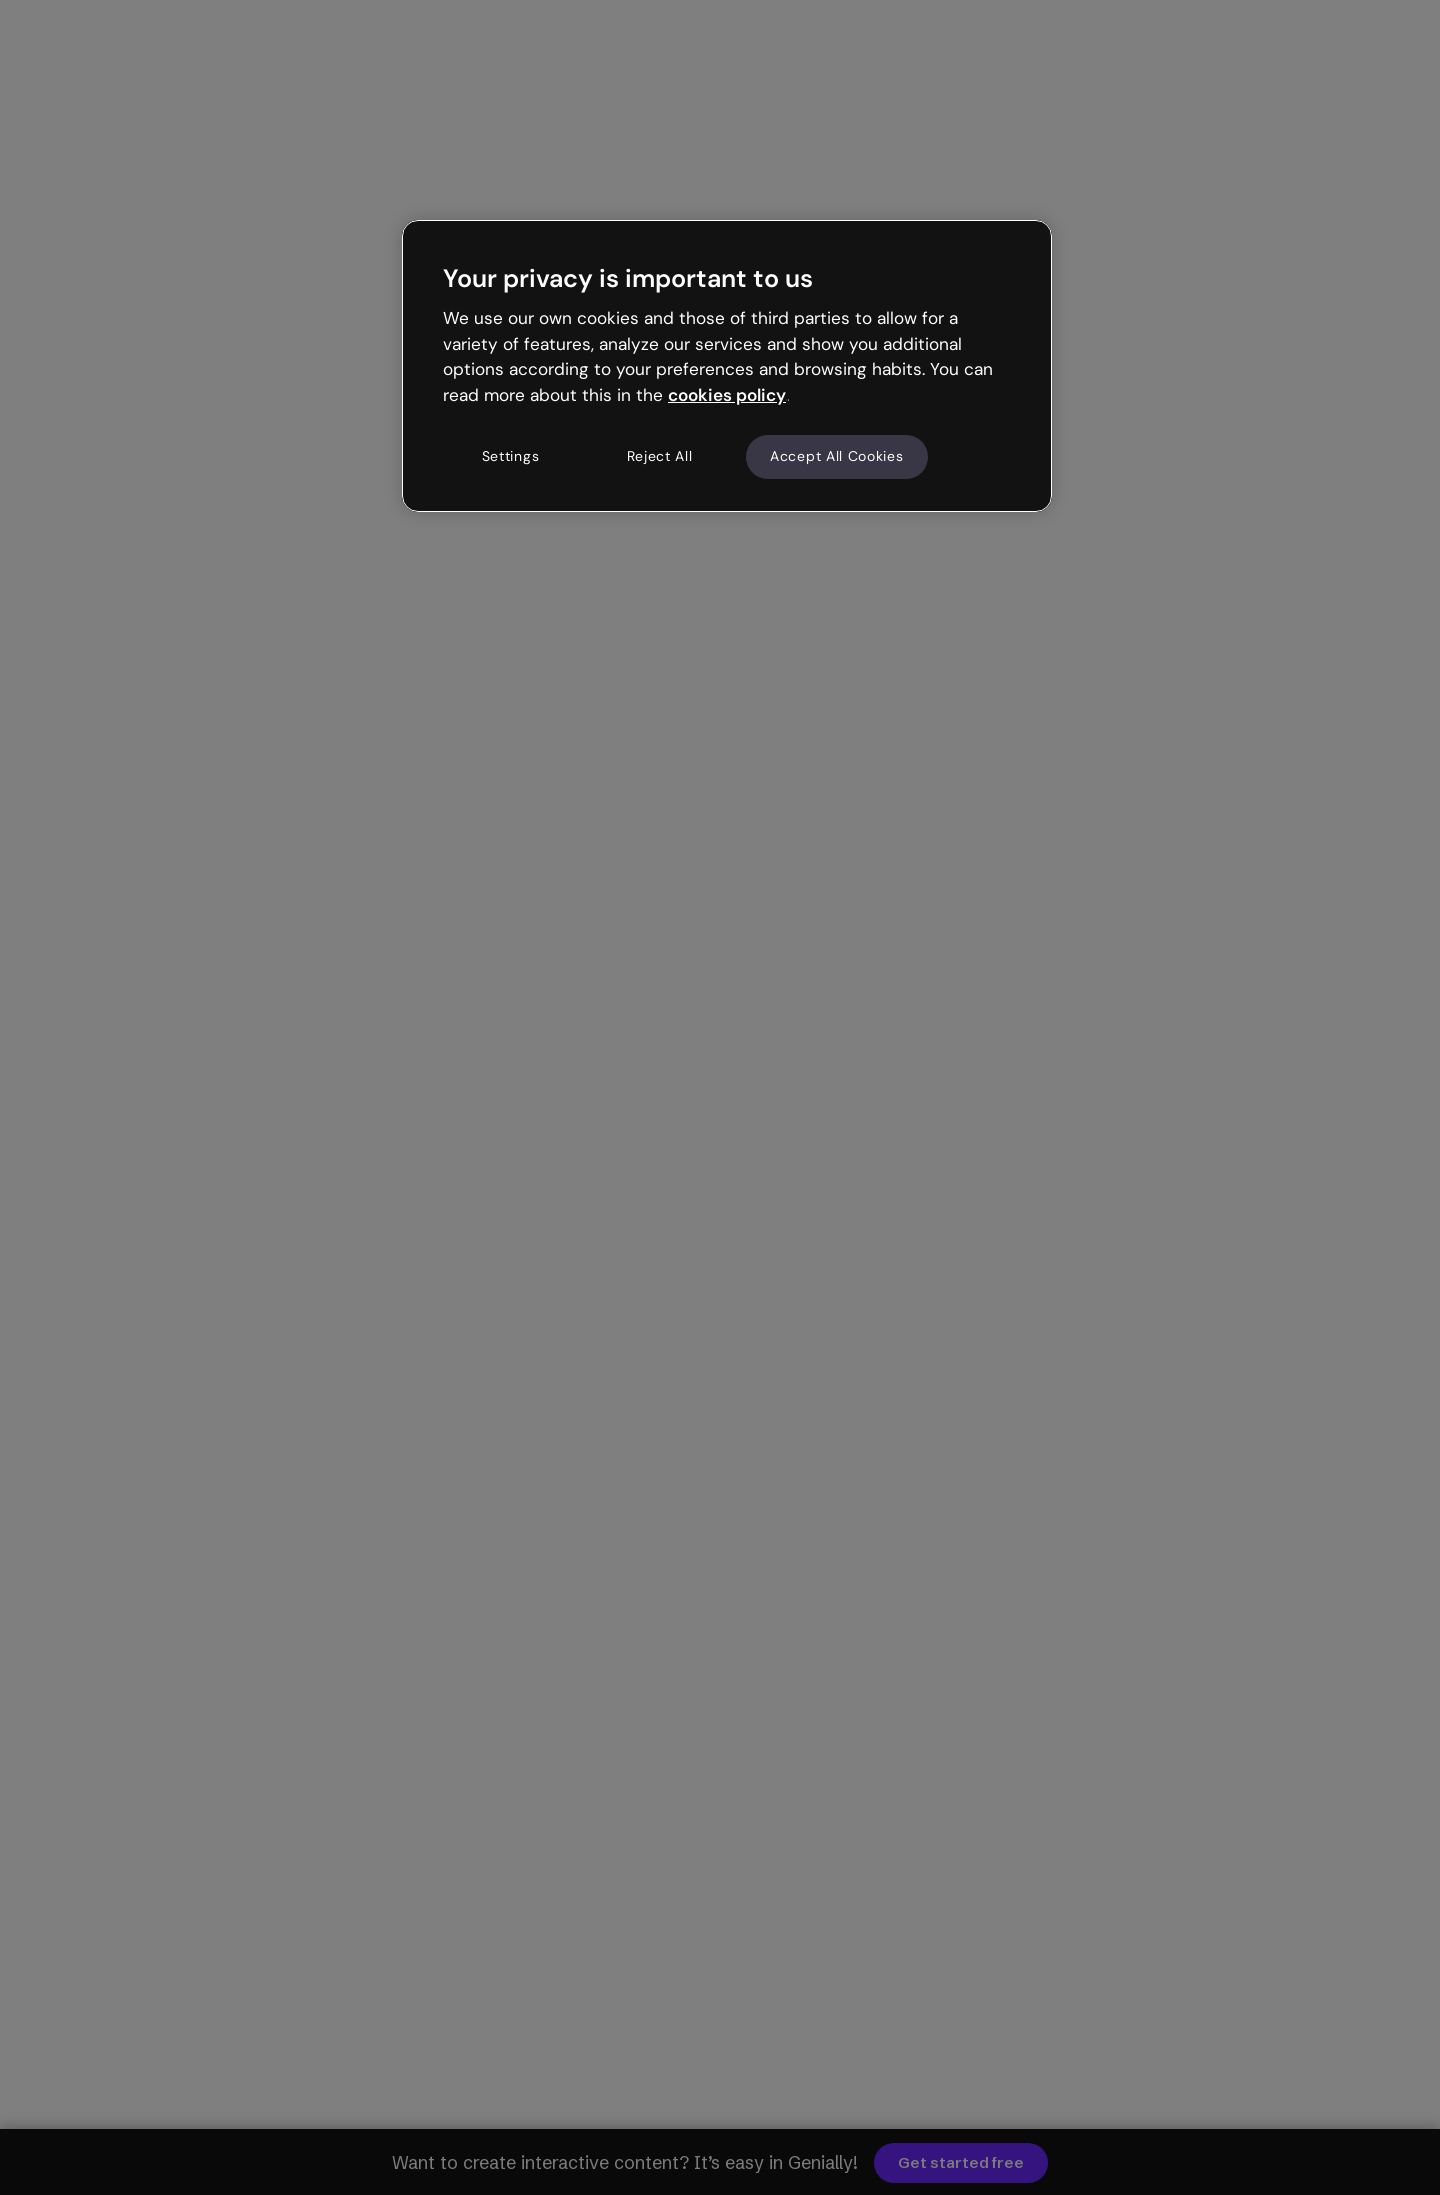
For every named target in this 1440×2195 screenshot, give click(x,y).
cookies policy (727, 395)
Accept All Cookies (837, 456)
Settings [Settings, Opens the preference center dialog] (511, 456)
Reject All (660, 456)
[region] (727, 366)
